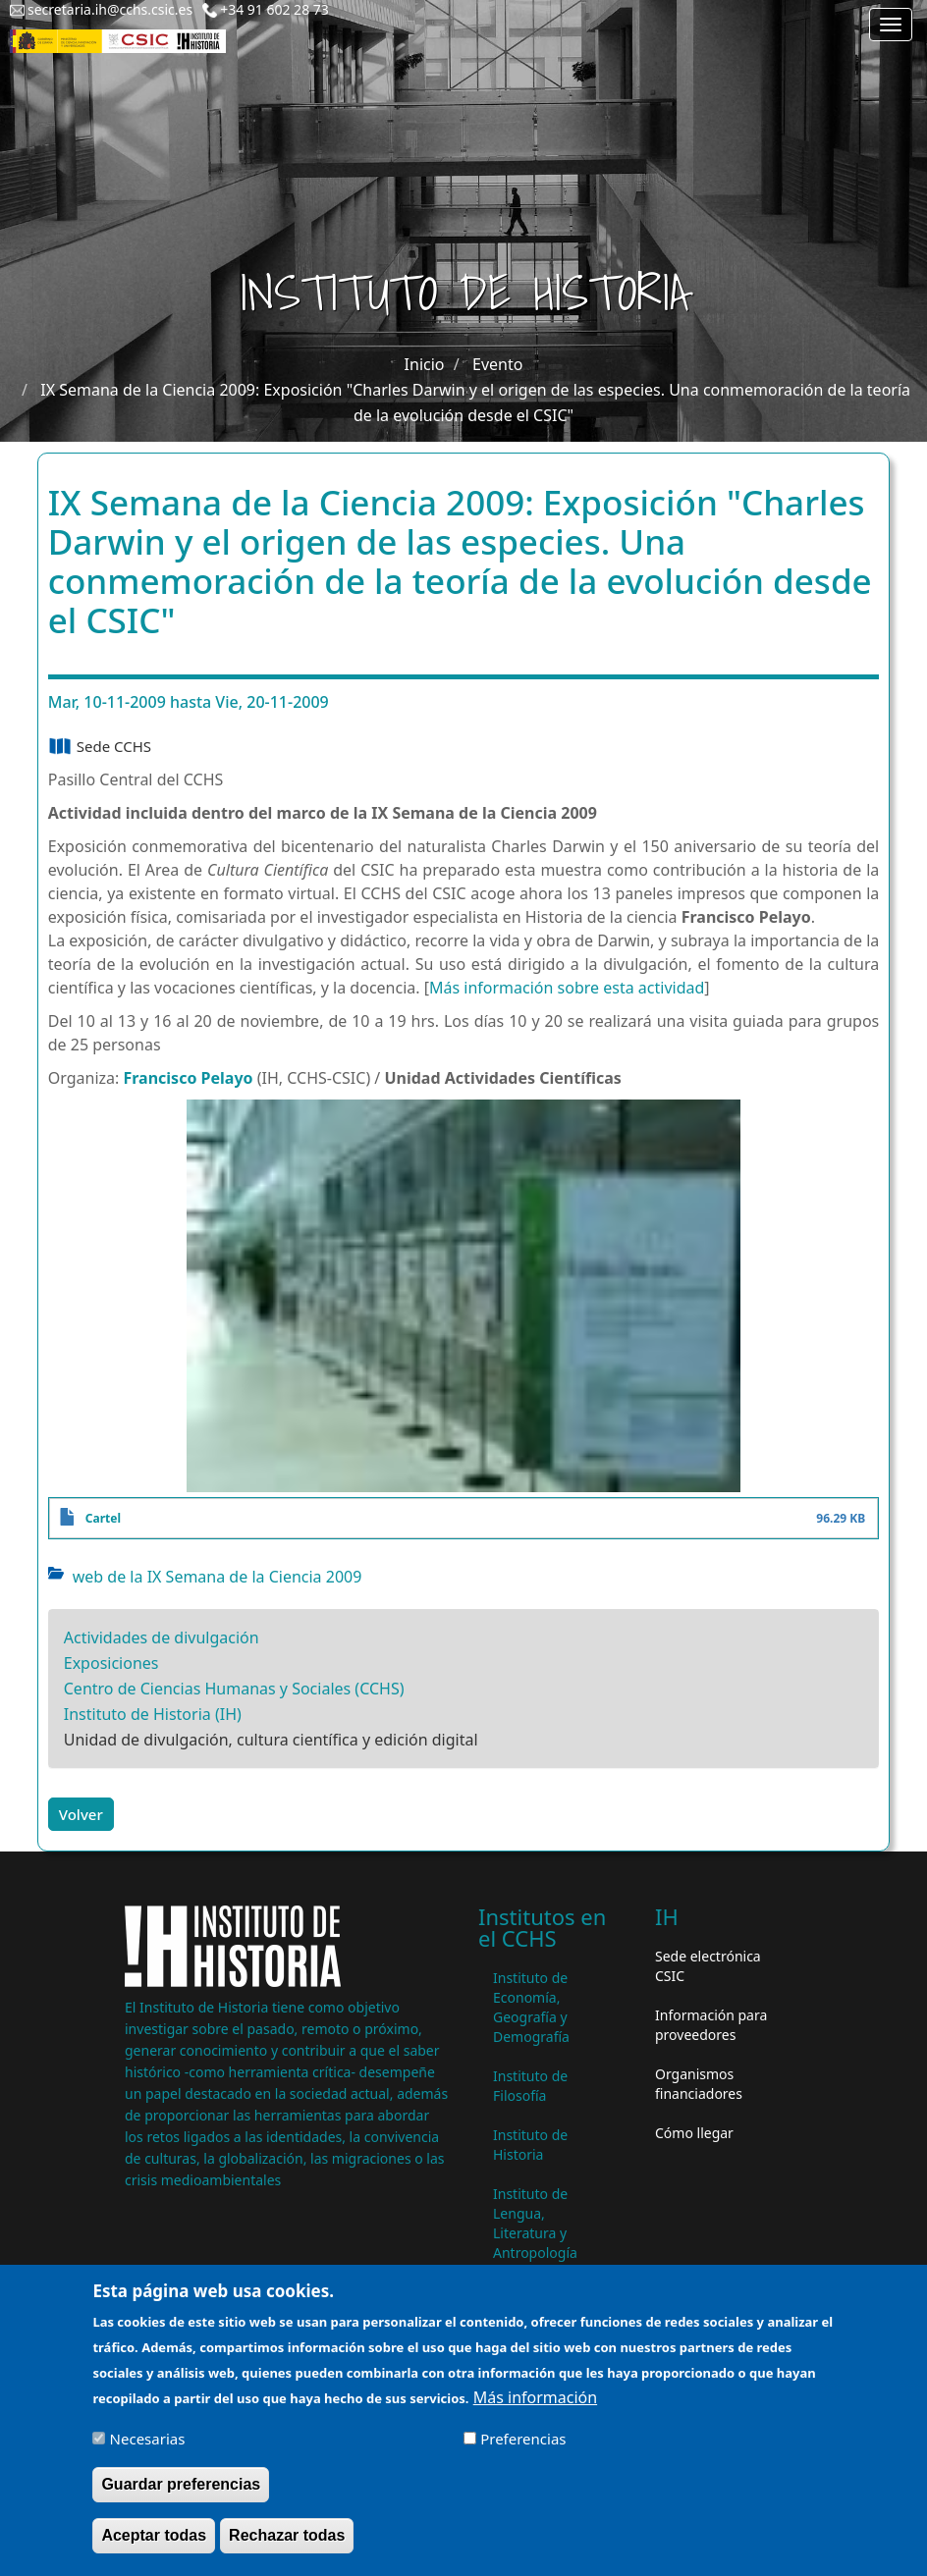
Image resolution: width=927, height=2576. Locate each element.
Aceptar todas (153, 2537)
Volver (81, 1814)
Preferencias (523, 2440)
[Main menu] (890, 24)
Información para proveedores (711, 2025)
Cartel (103, 1518)
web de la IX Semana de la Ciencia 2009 (217, 1576)
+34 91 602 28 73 (274, 9)
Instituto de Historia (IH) (153, 1714)
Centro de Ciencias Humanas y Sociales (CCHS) (234, 1688)
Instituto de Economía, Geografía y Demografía (531, 2007)
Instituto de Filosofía (530, 2085)
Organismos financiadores (698, 2084)
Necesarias (148, 2440)
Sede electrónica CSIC (708, 1966)
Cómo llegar (694, 2132)
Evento (497, 364)
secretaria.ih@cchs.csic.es (109, 9)
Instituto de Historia (530, 2144)
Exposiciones (111, 1663)
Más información (535, 2399)
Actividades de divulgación (161, 1637)
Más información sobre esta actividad (566, 987)
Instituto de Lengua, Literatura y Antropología (535, 2223)
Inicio (425, 364)
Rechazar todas (287, 2537)
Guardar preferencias (180, 2486)
